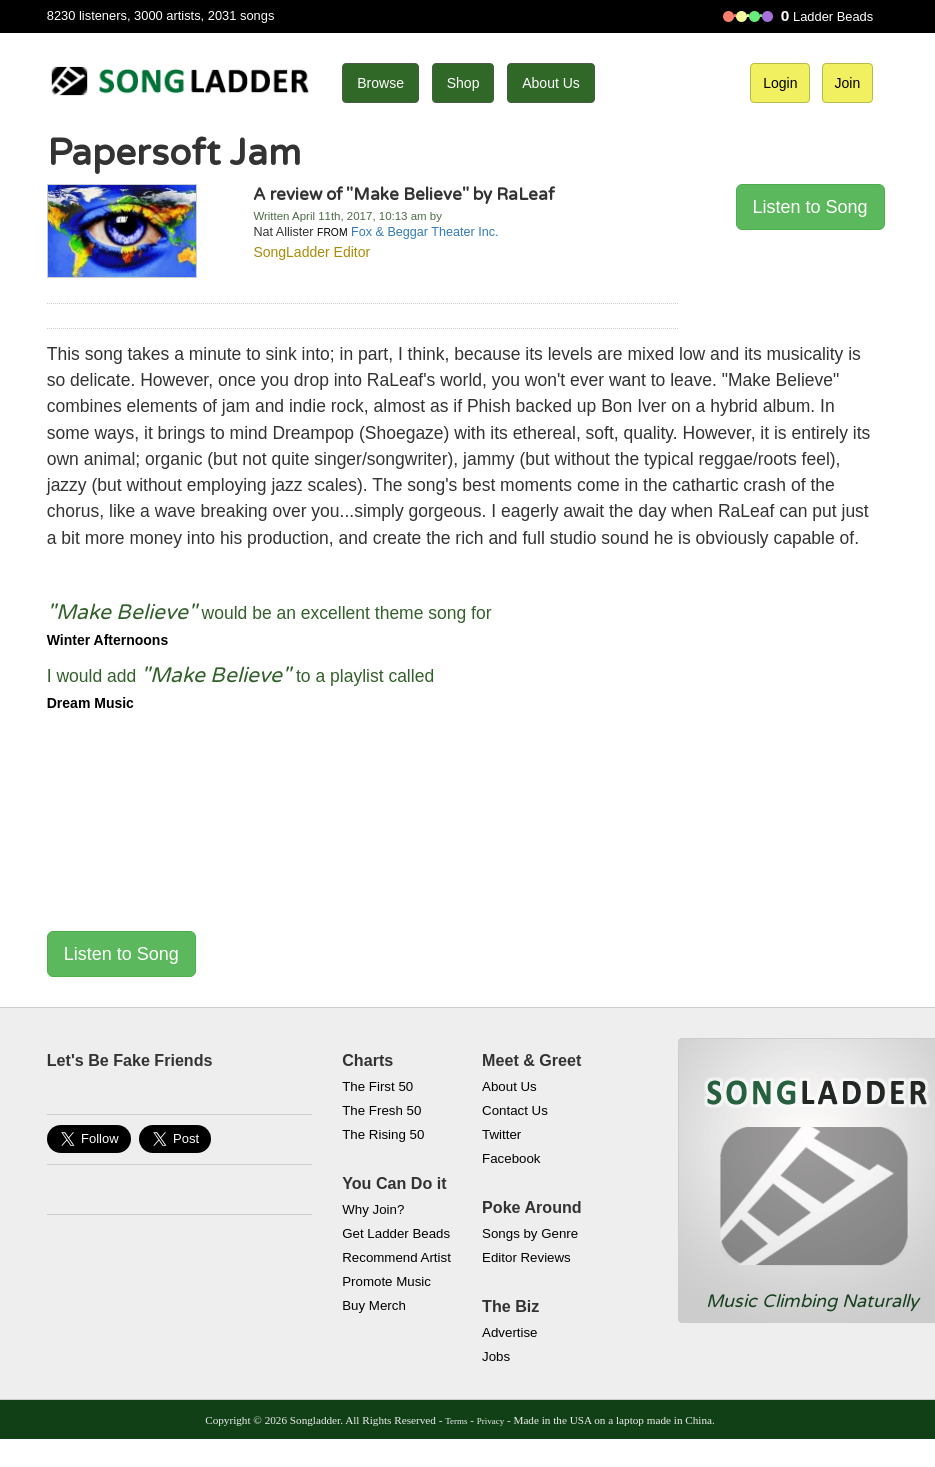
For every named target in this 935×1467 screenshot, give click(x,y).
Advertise (509, 1332)
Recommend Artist (396, 1257)
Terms (456, 1421)
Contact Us (515, 1110)
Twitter (501, 1134)
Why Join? (373, 1209)
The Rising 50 (383, 1134)
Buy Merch (374, 1305)
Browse (380, 83)
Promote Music (386, 1281)
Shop (463, 83)
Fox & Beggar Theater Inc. (424, 232)
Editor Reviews (526, 1257)
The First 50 (377, 1086)
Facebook (511, 1158)
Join (848, 83)
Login (780, 83)
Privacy (490, 1421)
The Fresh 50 (381, 1110)
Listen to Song (810, 207)
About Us (551, 83)
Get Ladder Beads (396, 1233)
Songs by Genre (530, 1233)
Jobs (496, 1356)
